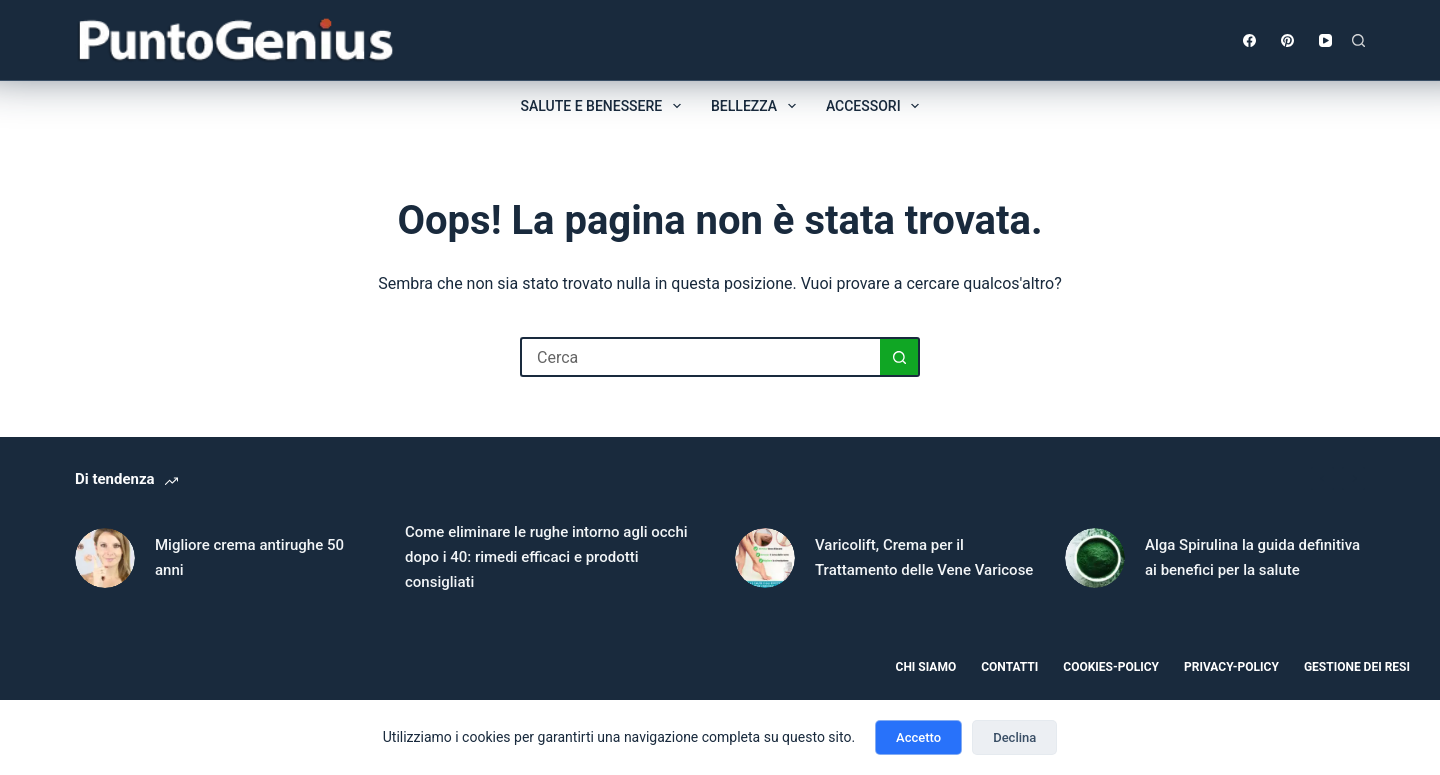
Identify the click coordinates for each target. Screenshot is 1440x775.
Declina (1014, 737)
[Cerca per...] (700, 357)
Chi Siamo (926, 667)
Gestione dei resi (1357, 667)
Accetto (918, 737)
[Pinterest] (1287, 40)
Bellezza (757, 106)
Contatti (1009, 667)
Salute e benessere (605, 106)
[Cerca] (1358, 40)
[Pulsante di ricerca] (900, 357)
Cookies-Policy (1111, 667)
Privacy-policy (1231, 667)
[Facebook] (1249, 40)
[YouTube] (1325, 40)
